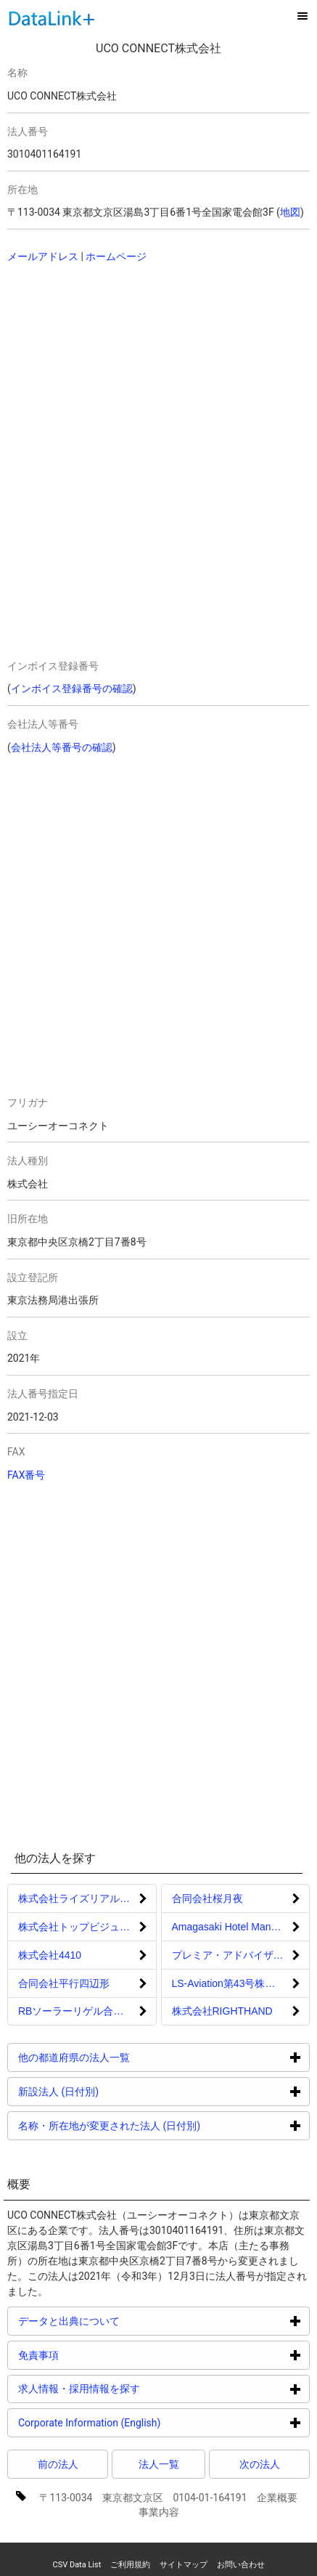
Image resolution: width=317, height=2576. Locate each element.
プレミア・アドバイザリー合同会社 (241, 1955)
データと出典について (123, 2321)
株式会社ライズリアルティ (79, 1898)
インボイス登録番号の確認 (72, 688)
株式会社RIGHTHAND (222, 2011)
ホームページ (116, 256)
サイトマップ (183, 2564)
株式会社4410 (49, 1955)
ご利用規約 (130, 2564)
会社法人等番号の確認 (61, 747)
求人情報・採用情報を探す (134, 2388)
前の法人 (58, 2464)
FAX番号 (26, 1475)
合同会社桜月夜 (207, 1898)
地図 (290, 212)
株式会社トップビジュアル (79, 1927)
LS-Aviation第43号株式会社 (234, 1983)
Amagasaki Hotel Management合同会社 (241, 1927)
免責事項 (93, 2355)
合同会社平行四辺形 (64, 1983)
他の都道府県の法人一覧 (128, 2057)
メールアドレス (42, 256)
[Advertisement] (130, 369)
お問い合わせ (241, 2564)
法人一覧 (159, 2464)
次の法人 (259, 2464)
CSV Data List (76, 2564)
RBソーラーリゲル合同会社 (81, 2011)
